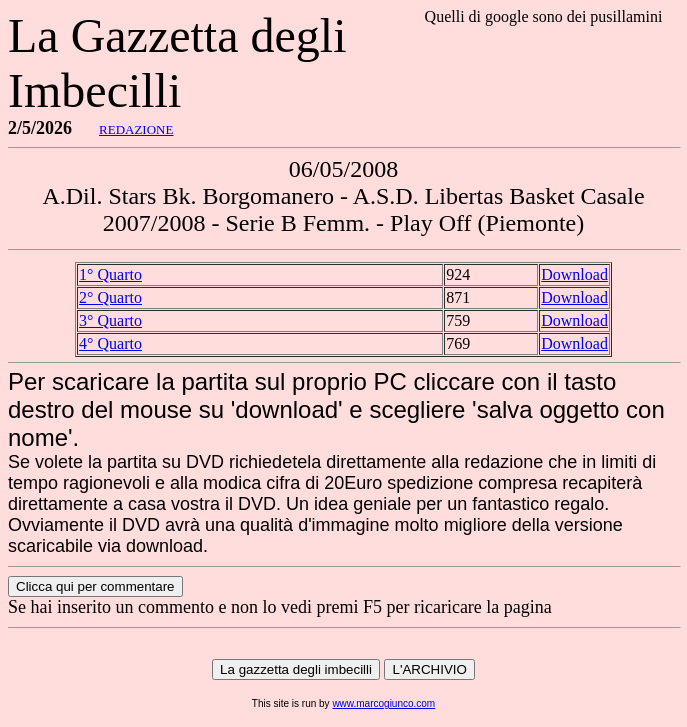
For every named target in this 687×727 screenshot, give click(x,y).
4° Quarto (110, 343)
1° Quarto (110, 274)
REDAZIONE (136, 129)
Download (574, 274)
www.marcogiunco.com (383, 703)
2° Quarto (110, 297)
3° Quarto (110, 320)
